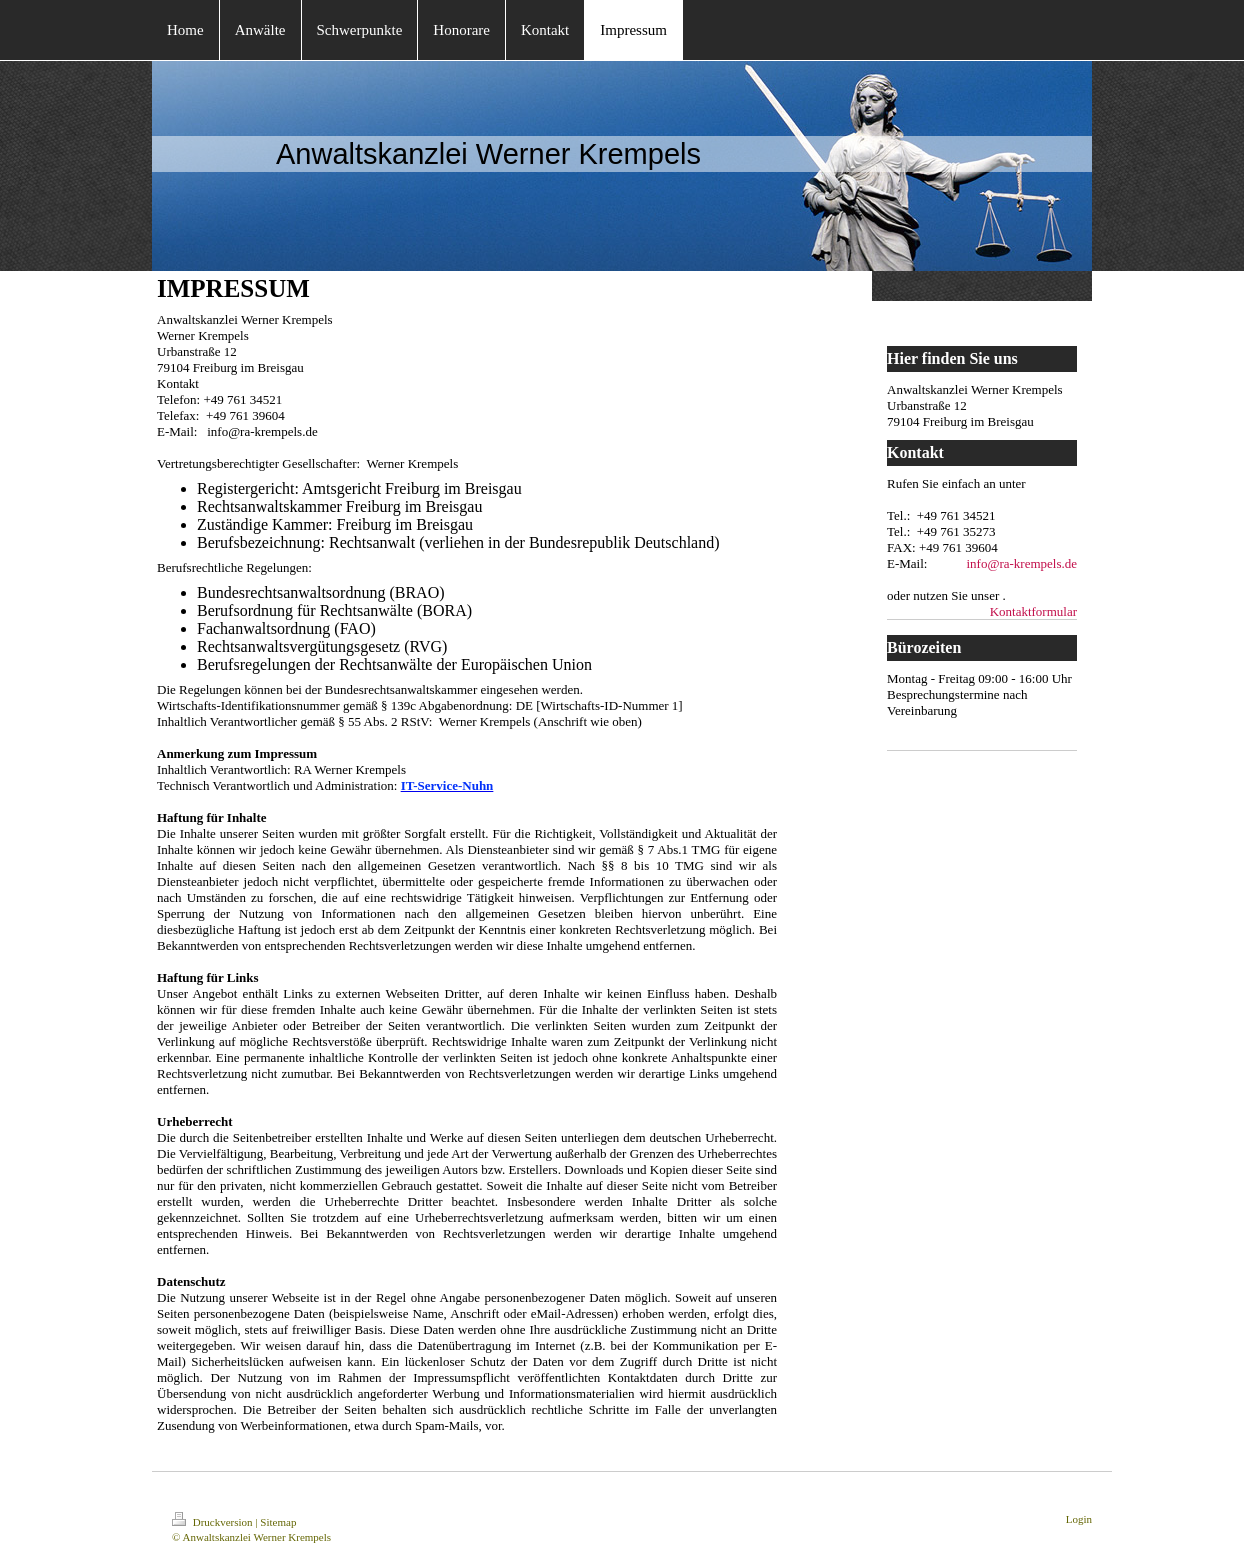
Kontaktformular (1033, 611)
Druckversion (213, 1522)
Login (1079, 1519)
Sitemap (278, 1522)
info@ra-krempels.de (1021, 563)
